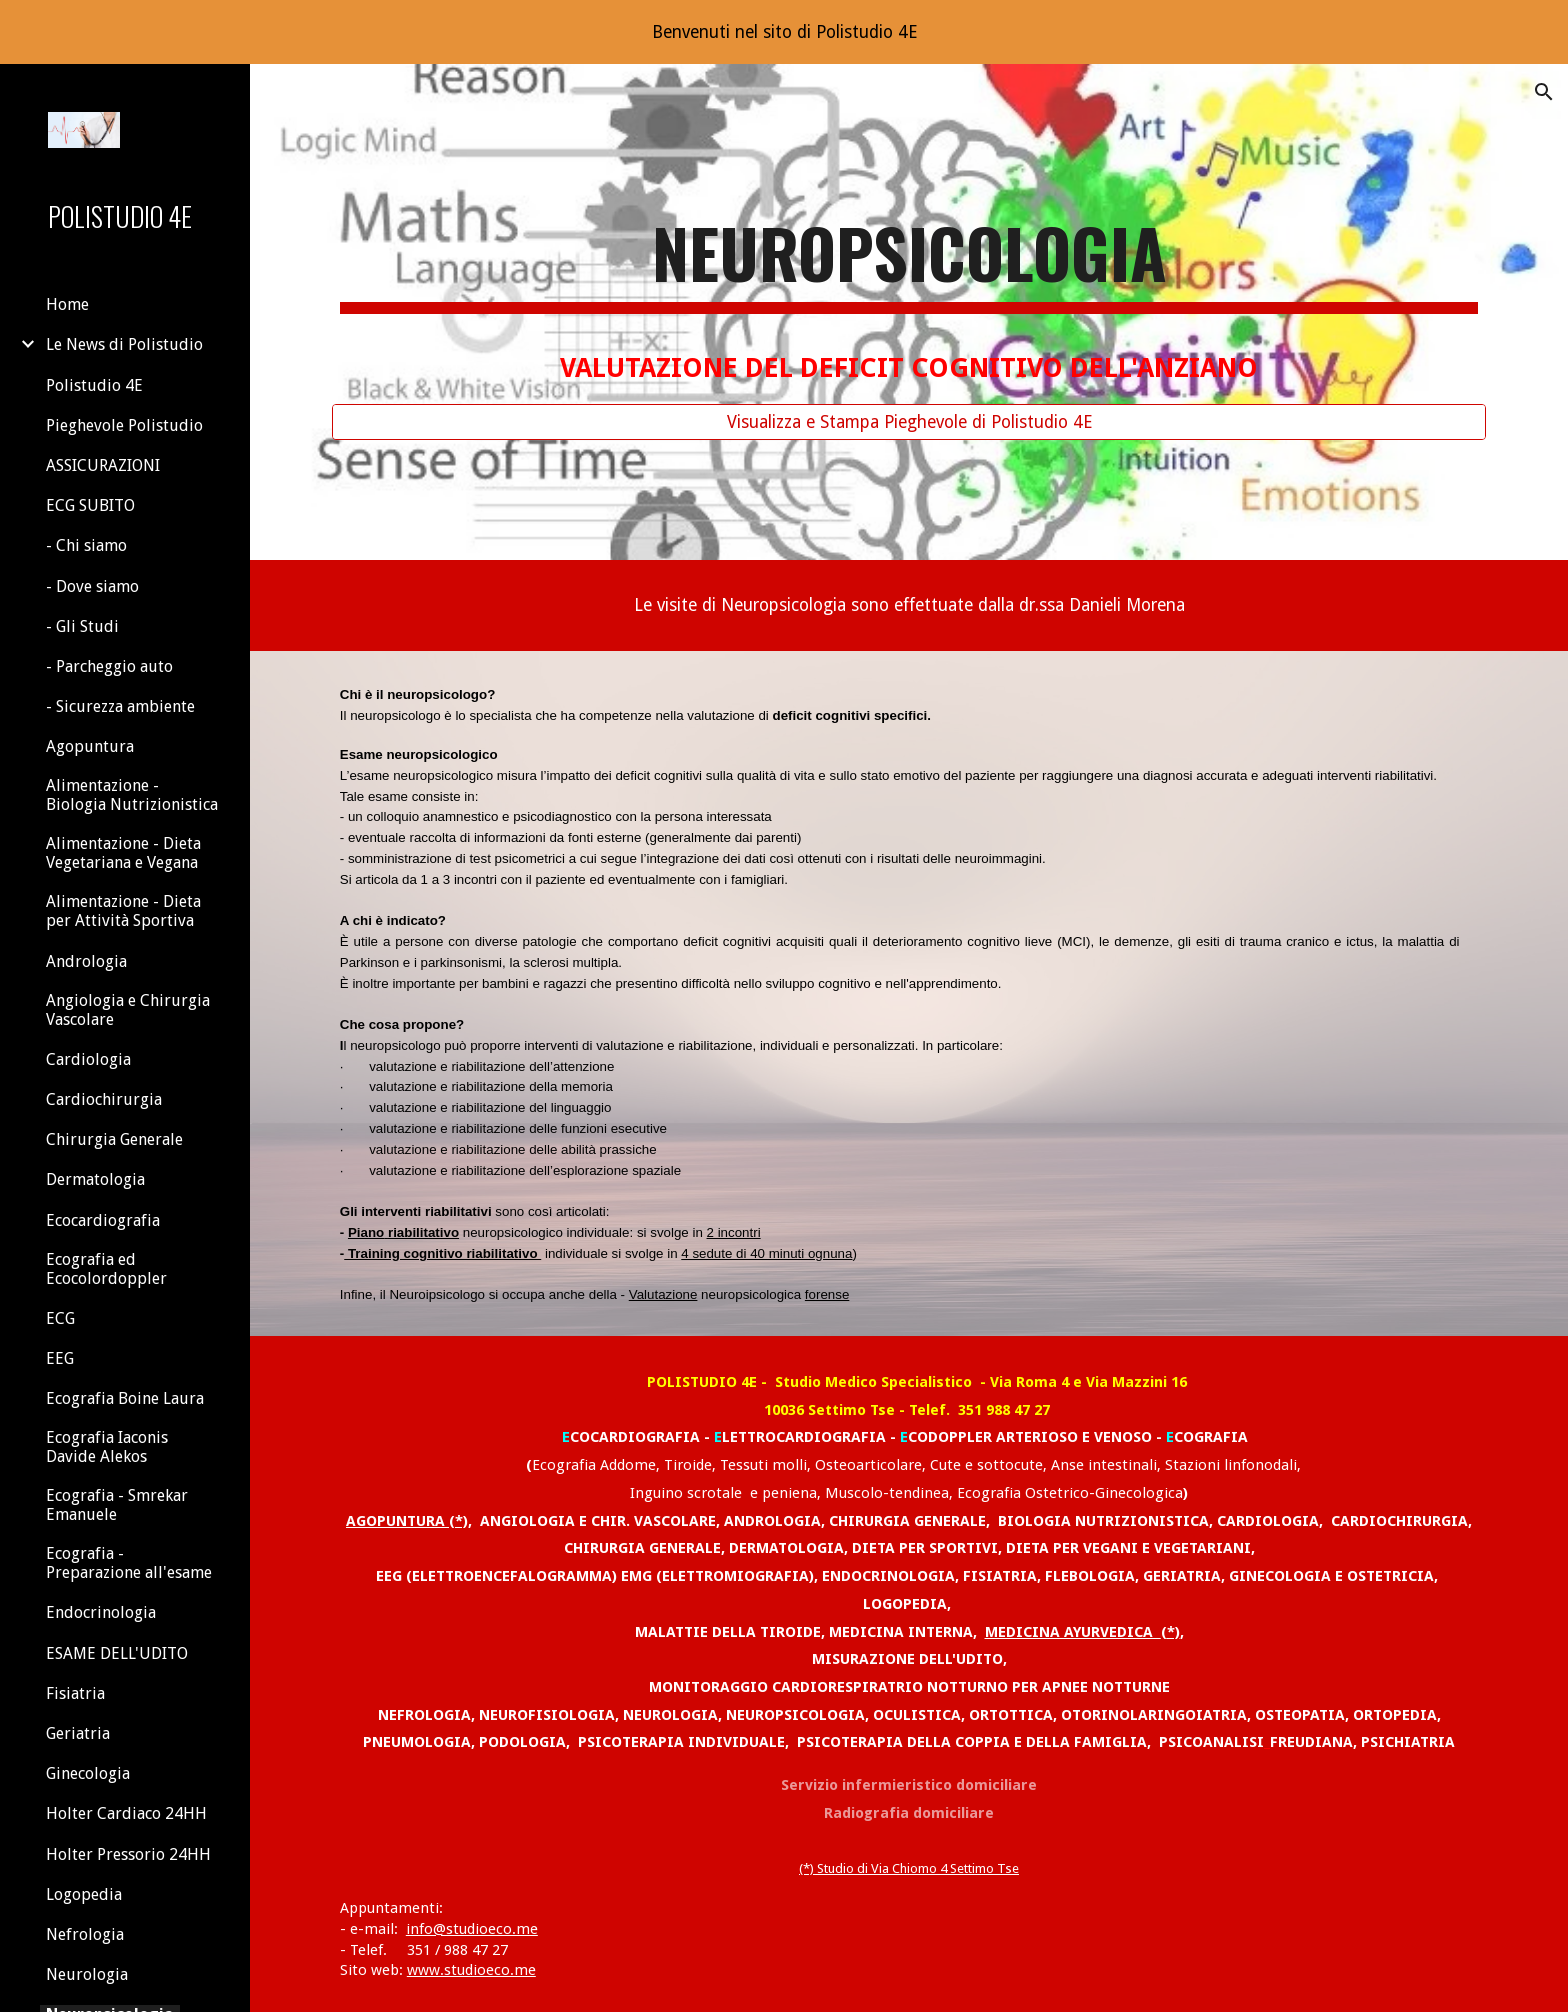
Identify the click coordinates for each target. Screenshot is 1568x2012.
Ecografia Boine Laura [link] (125, 1398)
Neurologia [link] (87, 1974)
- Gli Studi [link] (82, 626)
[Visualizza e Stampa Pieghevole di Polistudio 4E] (909, 421)
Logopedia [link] (84, 1894)
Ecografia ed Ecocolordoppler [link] (106, 1269)
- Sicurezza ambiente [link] (120, 706)
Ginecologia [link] (88, 1773)
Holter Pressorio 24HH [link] (128, 1854)
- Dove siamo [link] (92, 586)
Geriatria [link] (78, 1733)
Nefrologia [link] (85, 1934)
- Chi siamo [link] (86, 545)
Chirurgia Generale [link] (114, 1139)
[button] (1544, 92)
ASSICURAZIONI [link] (103, 465)
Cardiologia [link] (88, 1059)
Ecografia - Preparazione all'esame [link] (129, 1563)
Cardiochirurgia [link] (104, 1099)
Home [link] (67, 304)
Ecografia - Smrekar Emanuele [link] (117, 1505)
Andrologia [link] (86, 961)
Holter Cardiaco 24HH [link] (126, 1813)
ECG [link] (60, 1318)
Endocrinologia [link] (101, 1612)
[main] (909, 294)
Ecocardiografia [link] (103, 1220)
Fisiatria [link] (75, 1693)
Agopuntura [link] (90, 746)
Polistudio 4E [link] (94, 385)
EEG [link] (60, 1358)
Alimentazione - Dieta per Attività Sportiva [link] (123, 911)
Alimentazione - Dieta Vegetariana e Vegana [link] (123, 853)
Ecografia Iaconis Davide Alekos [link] (107, 1447)
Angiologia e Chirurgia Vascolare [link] (128, 1010)
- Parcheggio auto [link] (109, 666)
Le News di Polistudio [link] (124, 344)
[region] (784, 32)
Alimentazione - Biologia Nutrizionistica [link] (132, 795)
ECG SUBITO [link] (90, 505)
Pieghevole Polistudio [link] (124, 425)
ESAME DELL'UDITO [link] (117, 1653)
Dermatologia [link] (95, 1179)
